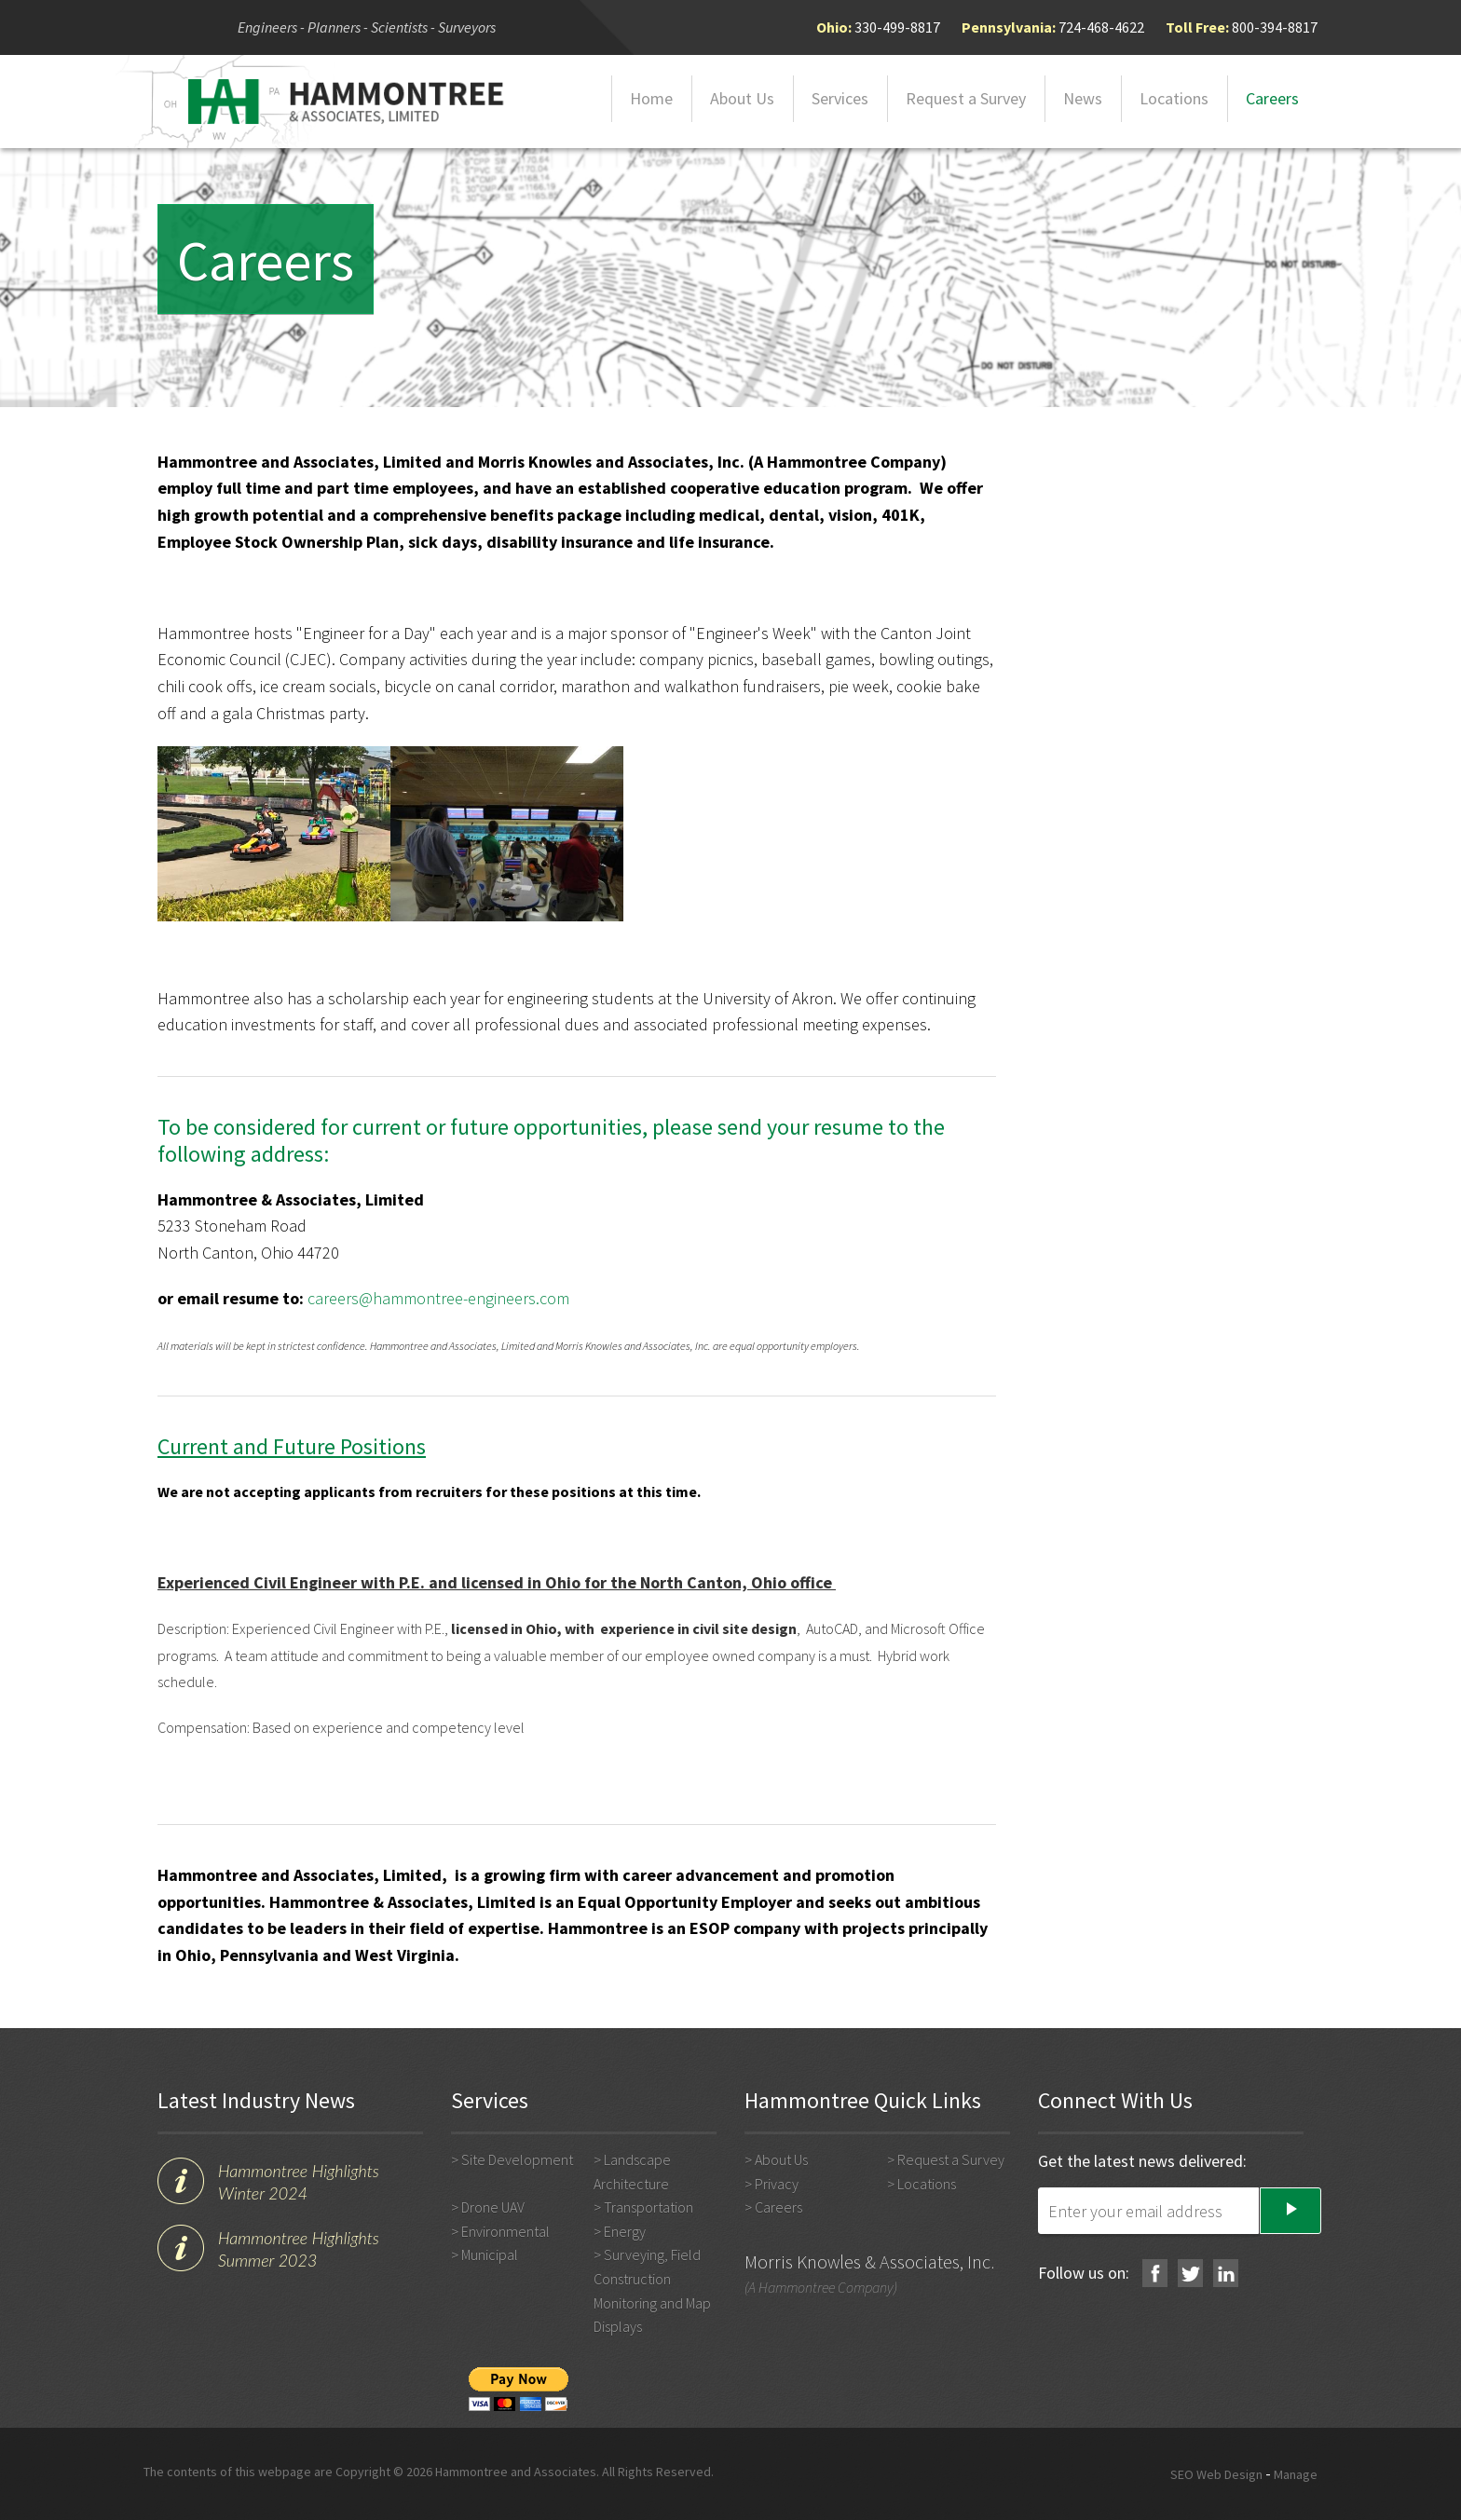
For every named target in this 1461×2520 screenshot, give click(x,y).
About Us (742, 98)
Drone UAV (493, 2207)
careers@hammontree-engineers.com (438, 1298)
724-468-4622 (1101, 27)
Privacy (777, 2183)
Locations (1174, 98)
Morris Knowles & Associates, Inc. (869, 2261)
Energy (625, 2231)
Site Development (517, 2159)
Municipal (489, 2254)
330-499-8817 (897, 27)
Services (840, 98)
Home (651, 98)
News (1082, 98)
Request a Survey (966, 98)
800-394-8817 (1275, 27)
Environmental (505, 2231)
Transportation (648, 2207)
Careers (1272, 98)
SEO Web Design (1216, 2474)
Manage (1296, 2474)
